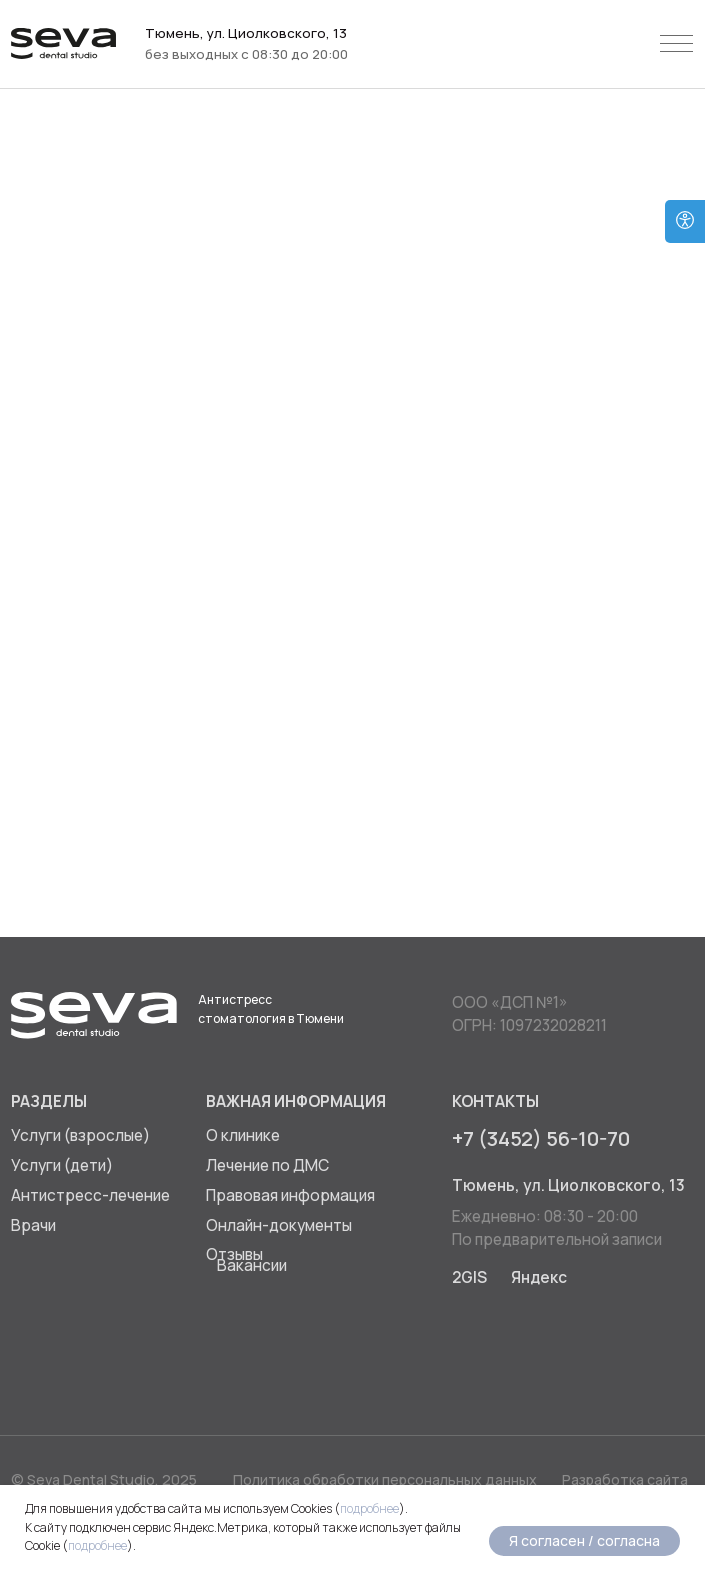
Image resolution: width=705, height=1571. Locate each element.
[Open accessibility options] (685, 221)
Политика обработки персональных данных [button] (385, 1479)
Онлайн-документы (279, 1225)
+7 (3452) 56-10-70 (541, 1138)
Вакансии (252, 1265)
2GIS (469, 1277)
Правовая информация (290, 1195)
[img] (472, 1343)
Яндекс (539, 1277)
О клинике (243, 1135)
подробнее (369, 1508)
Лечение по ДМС (267, 1165)
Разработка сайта (625, 1479)
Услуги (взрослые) (80, 1135)
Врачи (33, 1225)
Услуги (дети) (62, 1165)
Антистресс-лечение (90, 1195)
